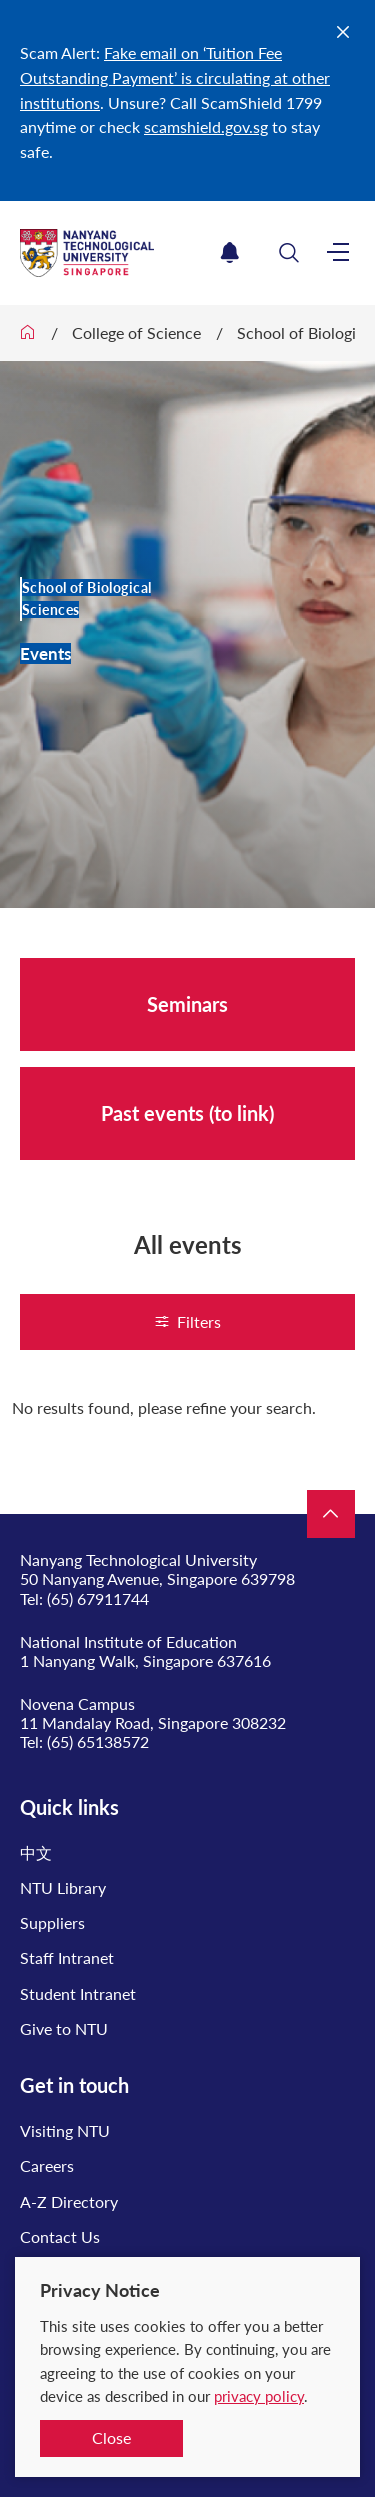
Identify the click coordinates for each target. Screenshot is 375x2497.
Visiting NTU (65, 2130)
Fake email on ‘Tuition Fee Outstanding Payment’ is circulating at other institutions (175, 77)
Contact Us (60, 2236)
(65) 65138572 (98, 1741)
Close (111, 2437)
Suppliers (52, 1922)
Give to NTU (64, 2028)
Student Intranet (78, 1993)
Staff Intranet (67, 1957)
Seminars (187, 1004)
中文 (36, 1852)
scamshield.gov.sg (206, 126)
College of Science (136, 332)
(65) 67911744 (98, 1598)
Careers (47, 2165)
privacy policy (259, 2396)
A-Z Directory (69, 2201)
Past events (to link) (187, 1113)
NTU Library (63, 1887)
